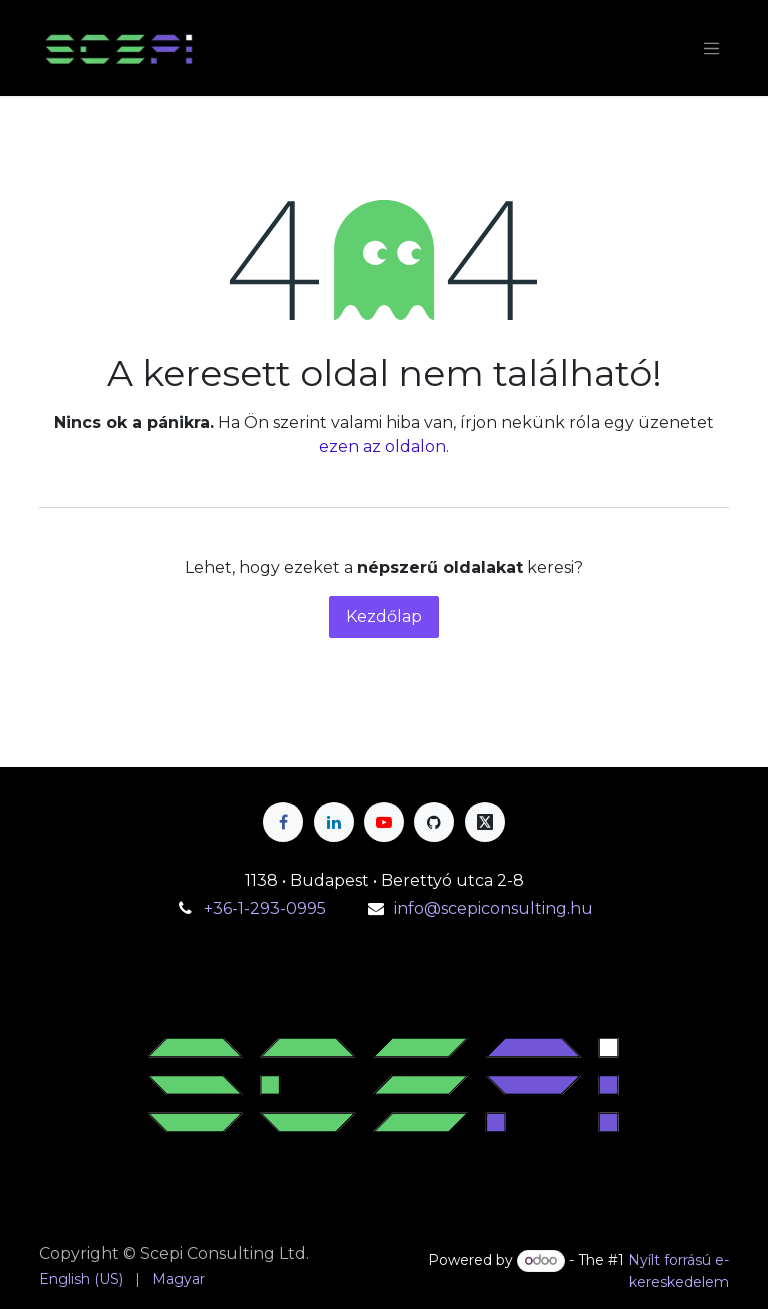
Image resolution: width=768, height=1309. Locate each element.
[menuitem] (81, 1279)
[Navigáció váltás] (712, 48)
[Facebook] (283, 822)
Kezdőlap (384, 616)
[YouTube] (384, 822)
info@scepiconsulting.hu (493, 908)
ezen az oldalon (382, 446)
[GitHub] (434, 822)
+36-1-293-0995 (267, 908)
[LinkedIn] (334, 822)
